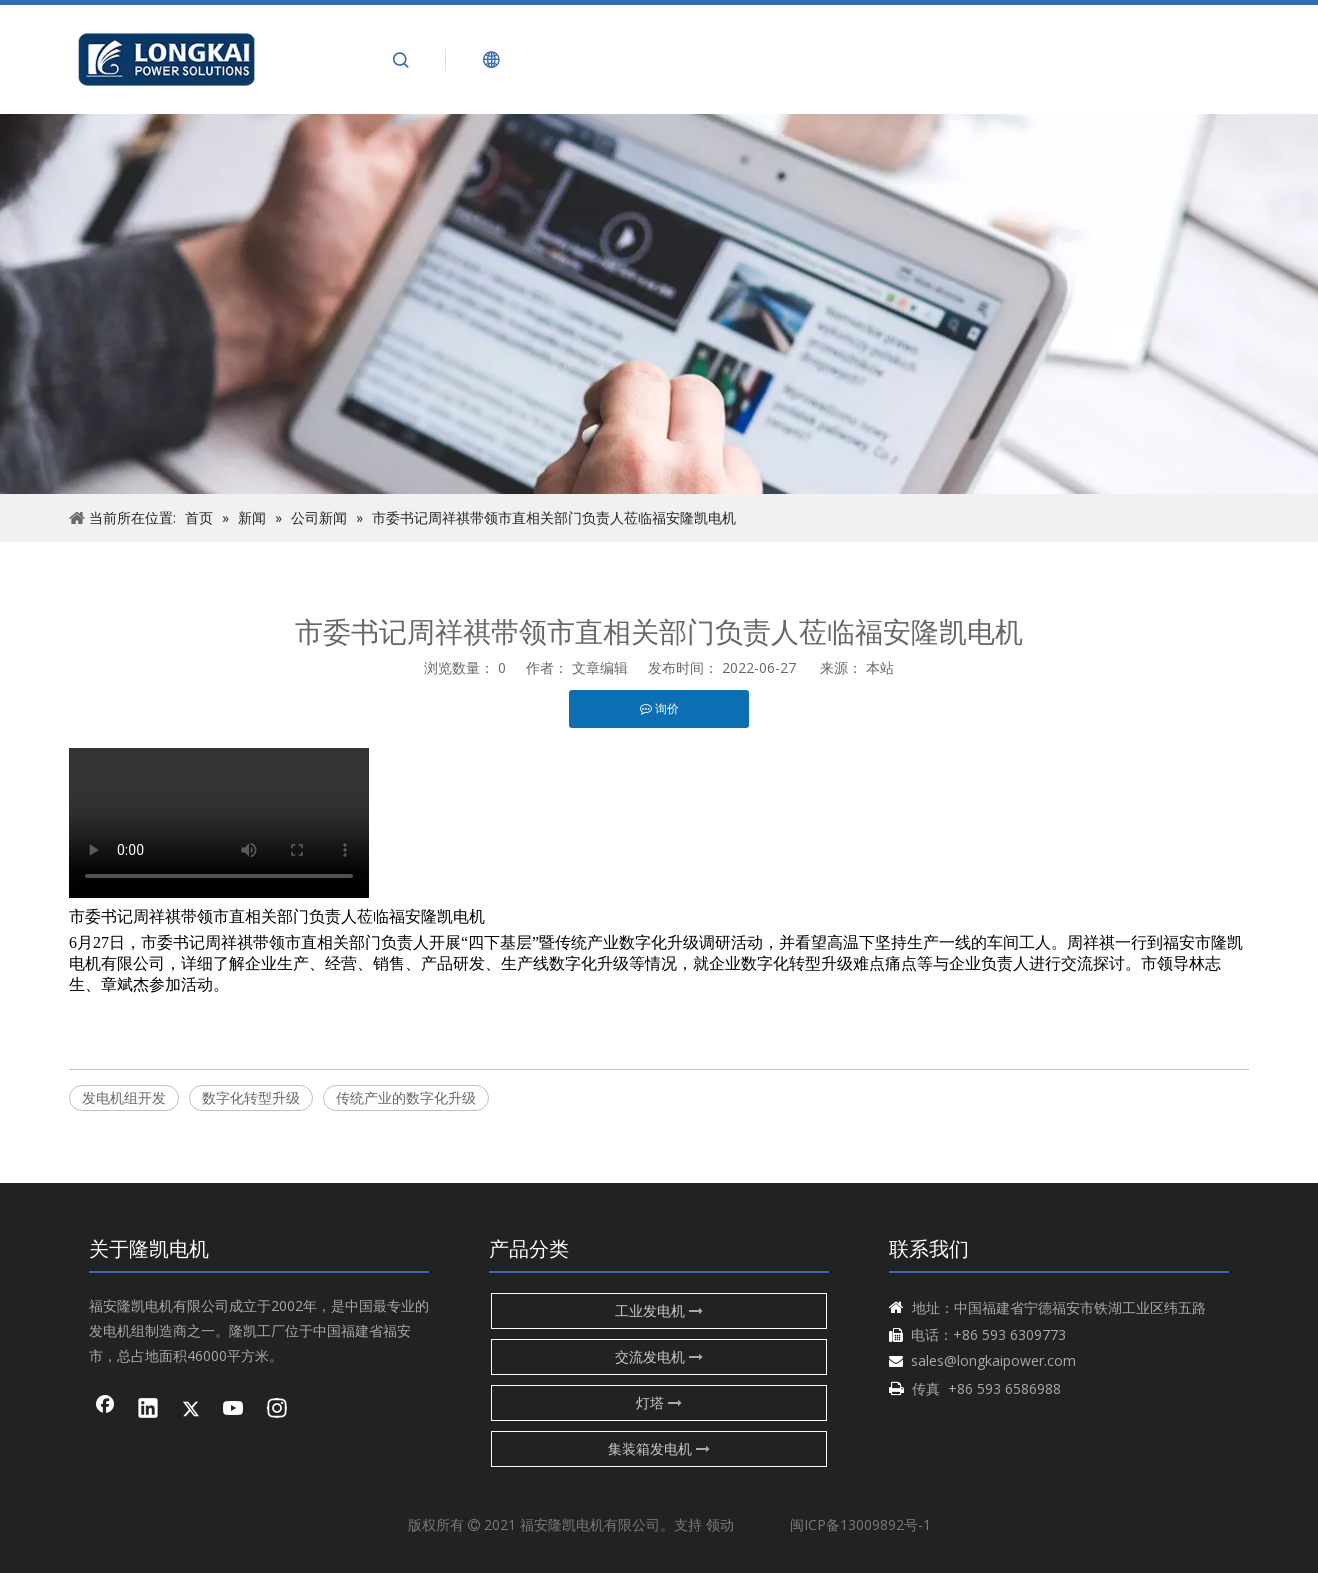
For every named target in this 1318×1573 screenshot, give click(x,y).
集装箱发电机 (659, 1448)
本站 (880, 667)
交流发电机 (659, 1356)
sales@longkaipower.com (993, 1360)
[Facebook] (105, 1410)
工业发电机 (659, 1310)
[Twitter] (191, 1410)
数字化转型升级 (251, 1097)
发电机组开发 (124, 1097)
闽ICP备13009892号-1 (860, 1524)
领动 (720, 1524)
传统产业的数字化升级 (406, 1097)
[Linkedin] (148, 1410)
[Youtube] (234, 1410)
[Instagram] (277, 1410)
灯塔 (659, 1402)
